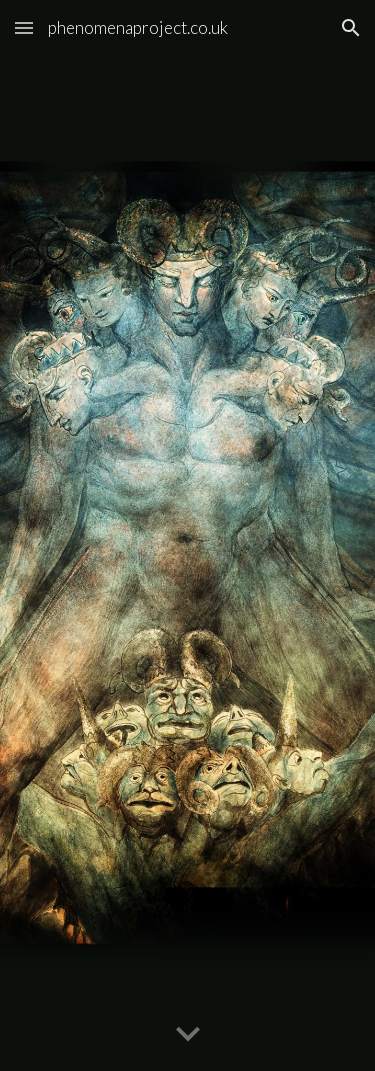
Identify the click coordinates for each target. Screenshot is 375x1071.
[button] (24, 27)
